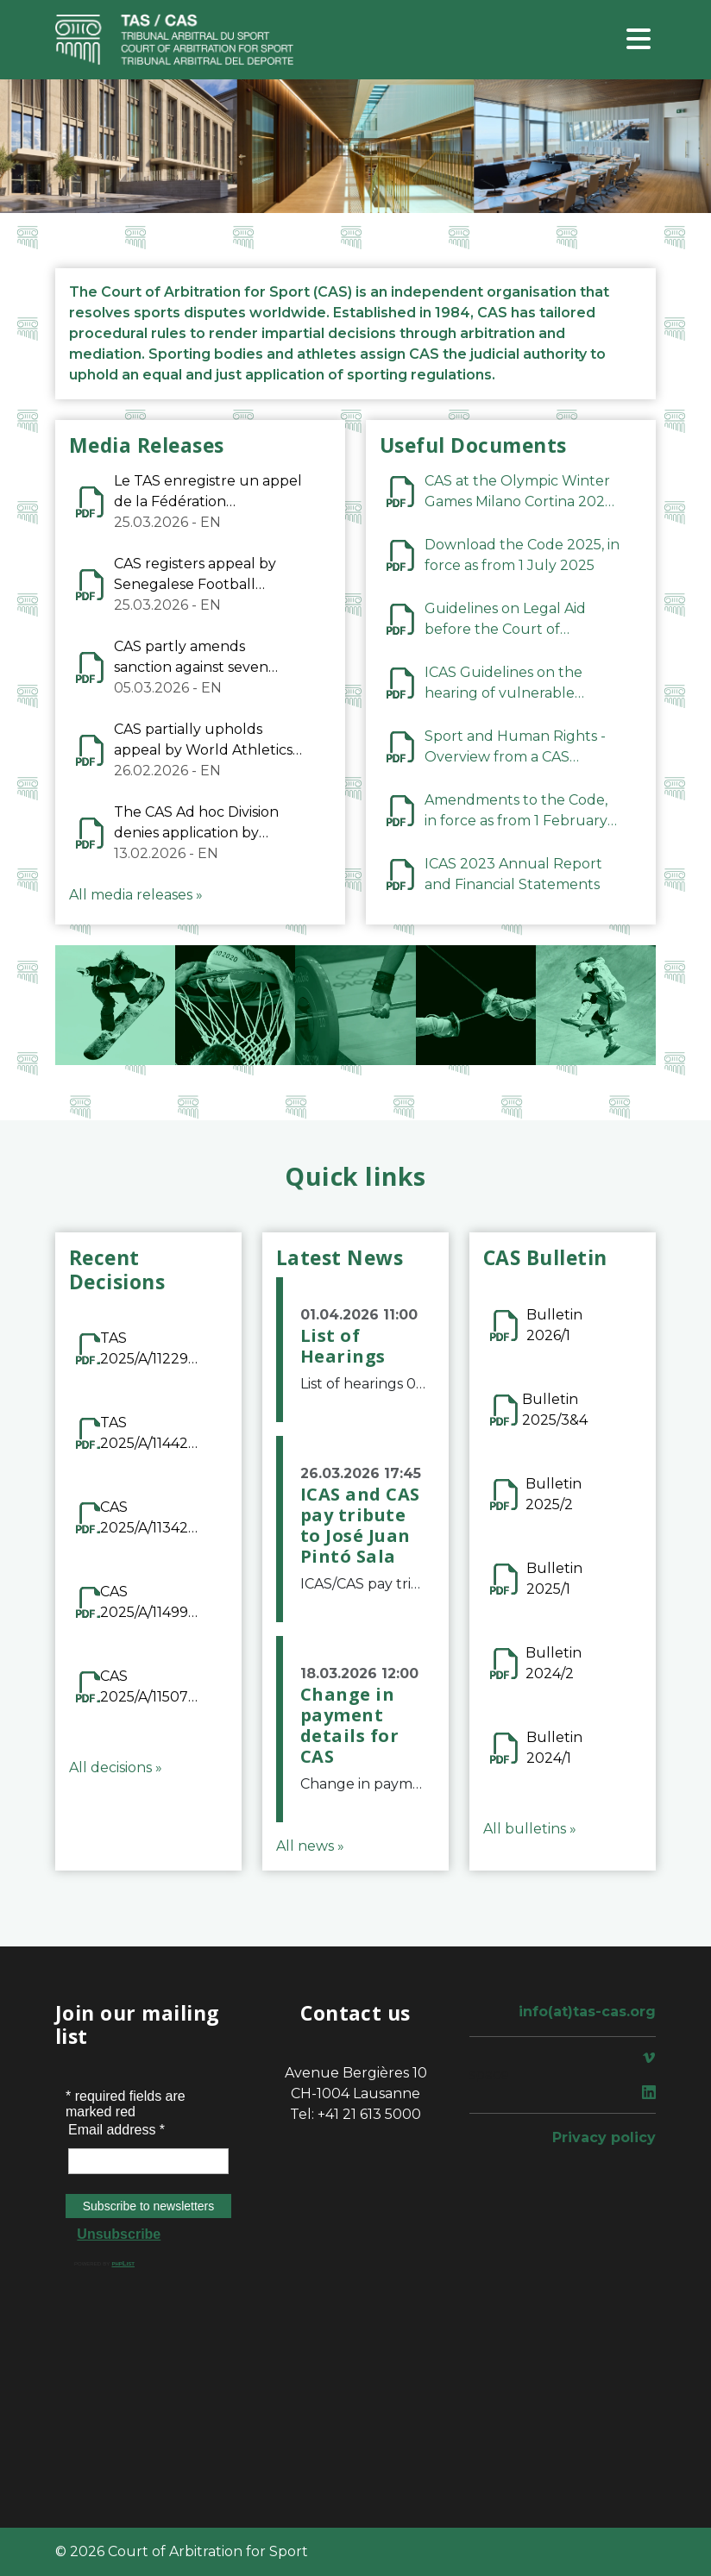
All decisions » (115, 1767)
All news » (310, 1846)
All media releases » (136, 895)
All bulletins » (529, 1829)
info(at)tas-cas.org (587, 2011)
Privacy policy (604, 2137)
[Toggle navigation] (638, 40)
